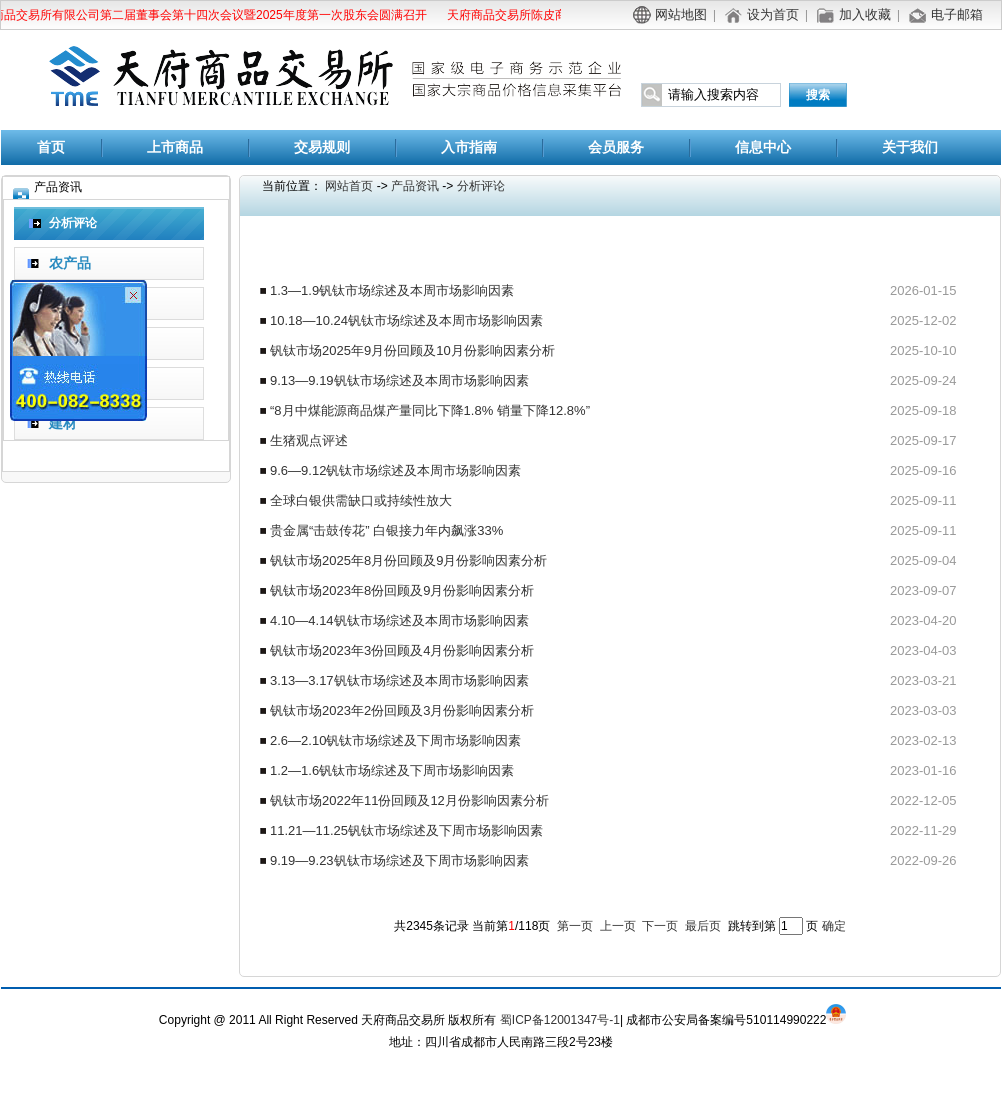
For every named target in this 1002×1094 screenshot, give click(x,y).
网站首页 (349, 186)
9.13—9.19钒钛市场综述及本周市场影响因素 (399, 380)
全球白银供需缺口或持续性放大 (361, 500)
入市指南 (469, 147)
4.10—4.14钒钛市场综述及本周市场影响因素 (399, 620)
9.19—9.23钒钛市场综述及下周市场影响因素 (399, 860)
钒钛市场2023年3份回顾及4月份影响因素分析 (402, 650)
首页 (51, 147)
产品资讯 (415, 186)
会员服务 (616, 147)
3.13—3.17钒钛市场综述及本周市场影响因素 (399, 680)
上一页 (618, 926)
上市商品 (175, 147)
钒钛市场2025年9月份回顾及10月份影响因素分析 (412, 350)
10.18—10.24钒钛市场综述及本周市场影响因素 (406, 320)
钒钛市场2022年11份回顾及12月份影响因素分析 (409, 800)
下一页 (660, 926)
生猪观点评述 (309, 440)
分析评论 (481, 186)
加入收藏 (865, 14)
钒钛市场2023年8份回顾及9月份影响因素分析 (402, 590)
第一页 (575, 926)
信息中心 (763, 147)
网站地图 (681, 14)
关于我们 (910, 147)
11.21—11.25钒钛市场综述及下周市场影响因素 (406, 830)
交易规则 (322, 147)
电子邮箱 (957, 14)
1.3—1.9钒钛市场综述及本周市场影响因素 (392, 290)
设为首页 (773, 14)
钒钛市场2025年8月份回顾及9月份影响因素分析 (408, 560)
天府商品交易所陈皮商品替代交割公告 (553, 15)
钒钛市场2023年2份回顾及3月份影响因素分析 (402, 710)
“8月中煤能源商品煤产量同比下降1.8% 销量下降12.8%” (430, 410)
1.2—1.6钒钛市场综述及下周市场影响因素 (392, 770)
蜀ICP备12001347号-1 (560, 1020)
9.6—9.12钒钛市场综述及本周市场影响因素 (395, 470)
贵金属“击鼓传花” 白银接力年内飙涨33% (386, 530)
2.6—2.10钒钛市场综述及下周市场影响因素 (395, 740)
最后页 (703, 926)
